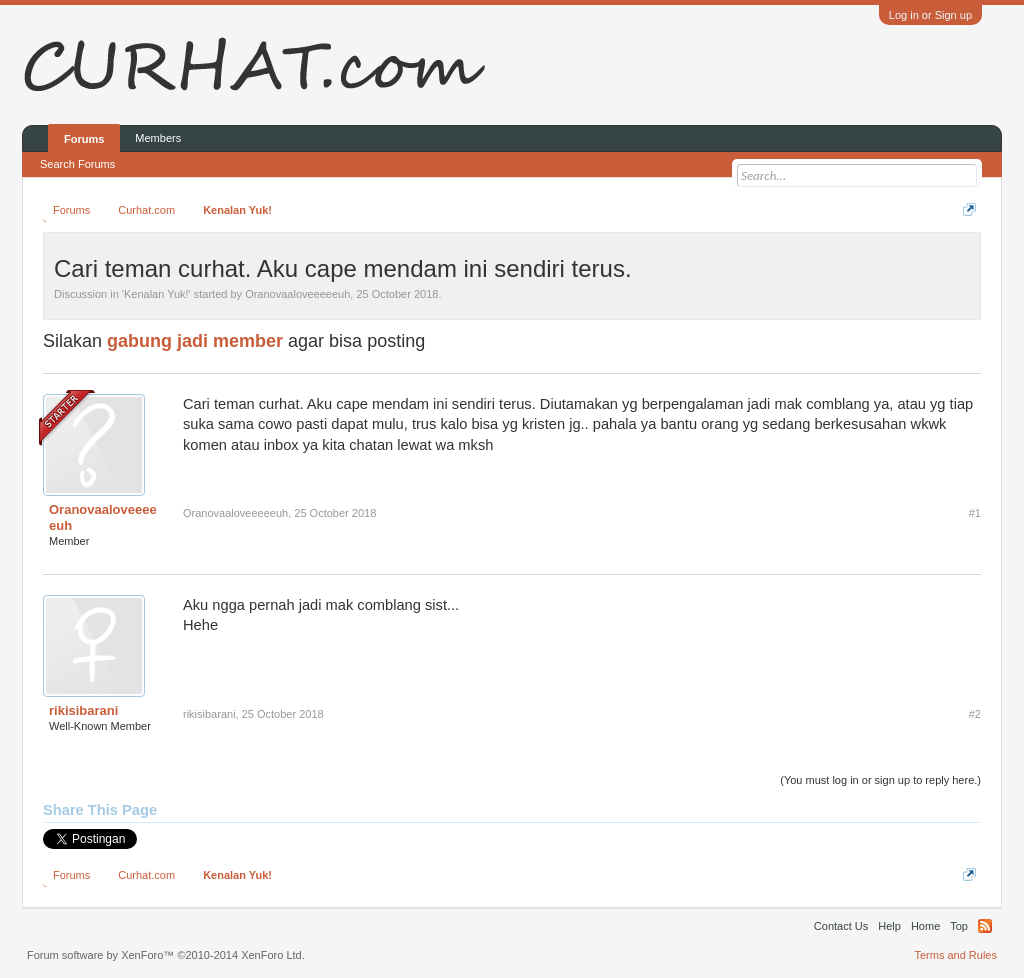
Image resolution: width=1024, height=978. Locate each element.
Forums (84, 139)
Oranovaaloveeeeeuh (297, 294)
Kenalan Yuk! (156, 294)
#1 (975, 513)
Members (158, 138)
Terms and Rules (955, 955)
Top (959, 926)
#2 (975, 714)
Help (889, 926)
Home (925, 926)
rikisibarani (83, 710)
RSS (985, 926)
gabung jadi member (195, 341)
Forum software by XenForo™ (166, 955)
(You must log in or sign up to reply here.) (880, 780)
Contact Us (841, 926)
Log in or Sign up (930, 15)
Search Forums (77, 164)
